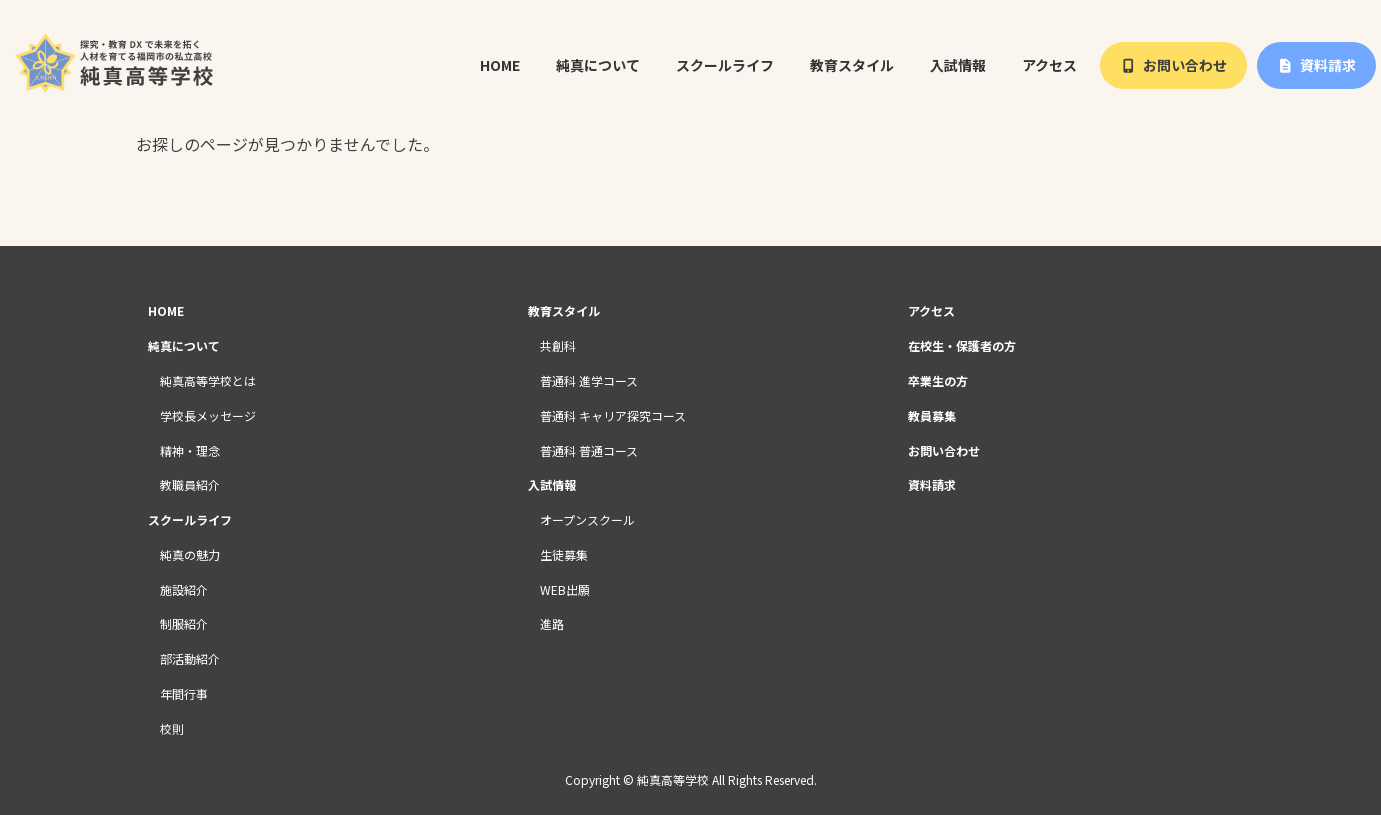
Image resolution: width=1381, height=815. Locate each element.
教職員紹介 (190, 484)
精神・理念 (190, 450)
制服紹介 (184, 624)
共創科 (558, 345)
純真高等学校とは (208, 380)
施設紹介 (184, 589)
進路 (552, 624)
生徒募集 (564, 554)
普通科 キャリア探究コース (613, 415)
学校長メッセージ (208, 415)
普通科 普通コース (589, 450)
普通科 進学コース (589, 380)
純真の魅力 (190, 554)
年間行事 (184, 693)
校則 (172, 728)
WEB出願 (565, 589)
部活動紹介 (190, 658)
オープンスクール (587, 519)
